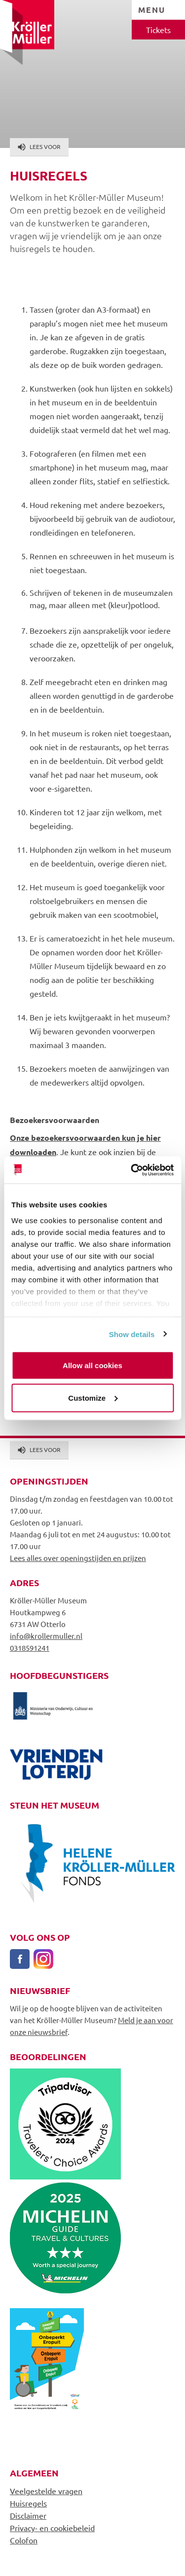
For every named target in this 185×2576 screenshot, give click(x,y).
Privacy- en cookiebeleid (52, 2528)
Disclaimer (28, 2515)
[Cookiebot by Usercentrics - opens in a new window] (132, 1169)
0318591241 (29, 1647)
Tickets (158, 30)
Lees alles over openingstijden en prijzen (78, 1557)
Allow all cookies (92, 1365)
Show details (132, 1334)
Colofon (23, 2540)
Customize (92, 1397)
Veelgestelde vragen (46, 2491)
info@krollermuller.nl (46, 1635)
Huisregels (28, 2503)
